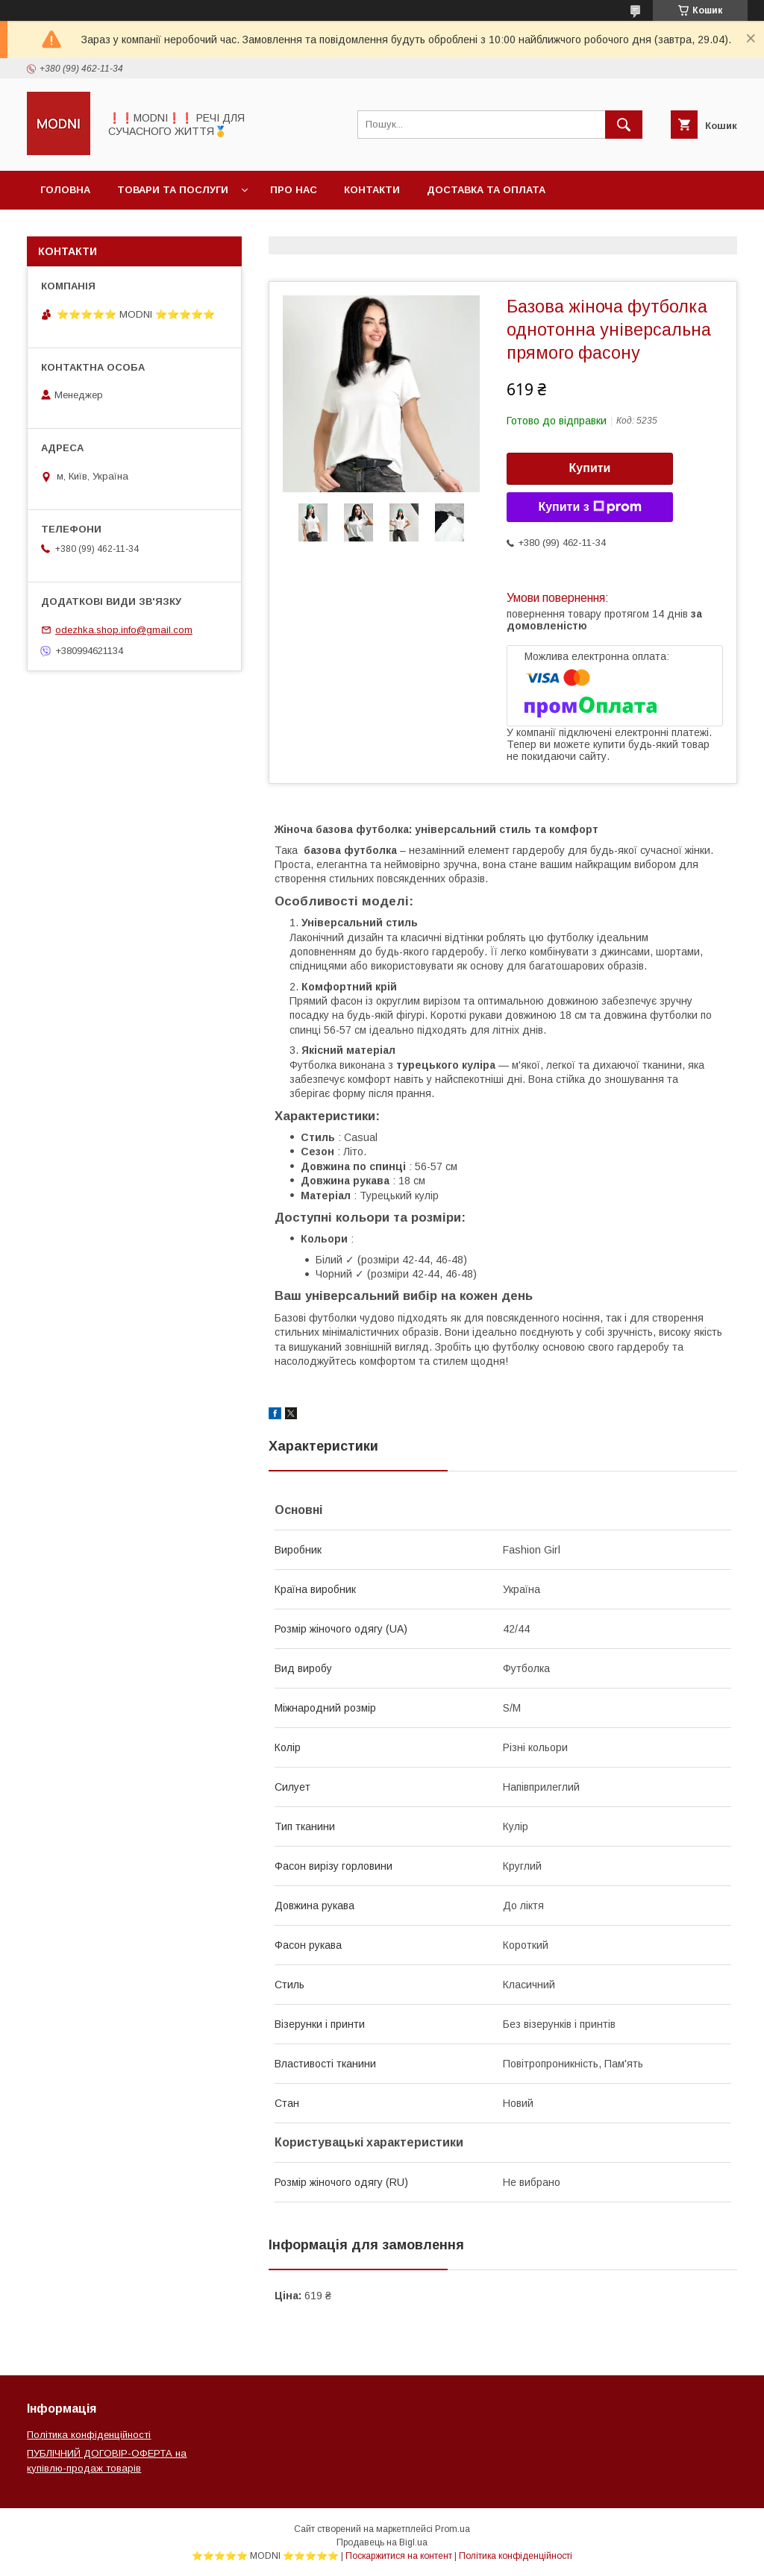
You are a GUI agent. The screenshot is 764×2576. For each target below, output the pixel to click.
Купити (590, 468)
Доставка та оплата (486, 189)
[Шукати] (623, 124)
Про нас (293, 189)
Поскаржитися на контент (398, 2556)
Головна (65, 189)
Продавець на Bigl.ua (382, 2542)
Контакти (372, 189)
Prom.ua (452, 2529)
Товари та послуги (172, 189)
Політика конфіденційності (89, 2434)
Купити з (589, 507)
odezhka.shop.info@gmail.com (123, 629)
